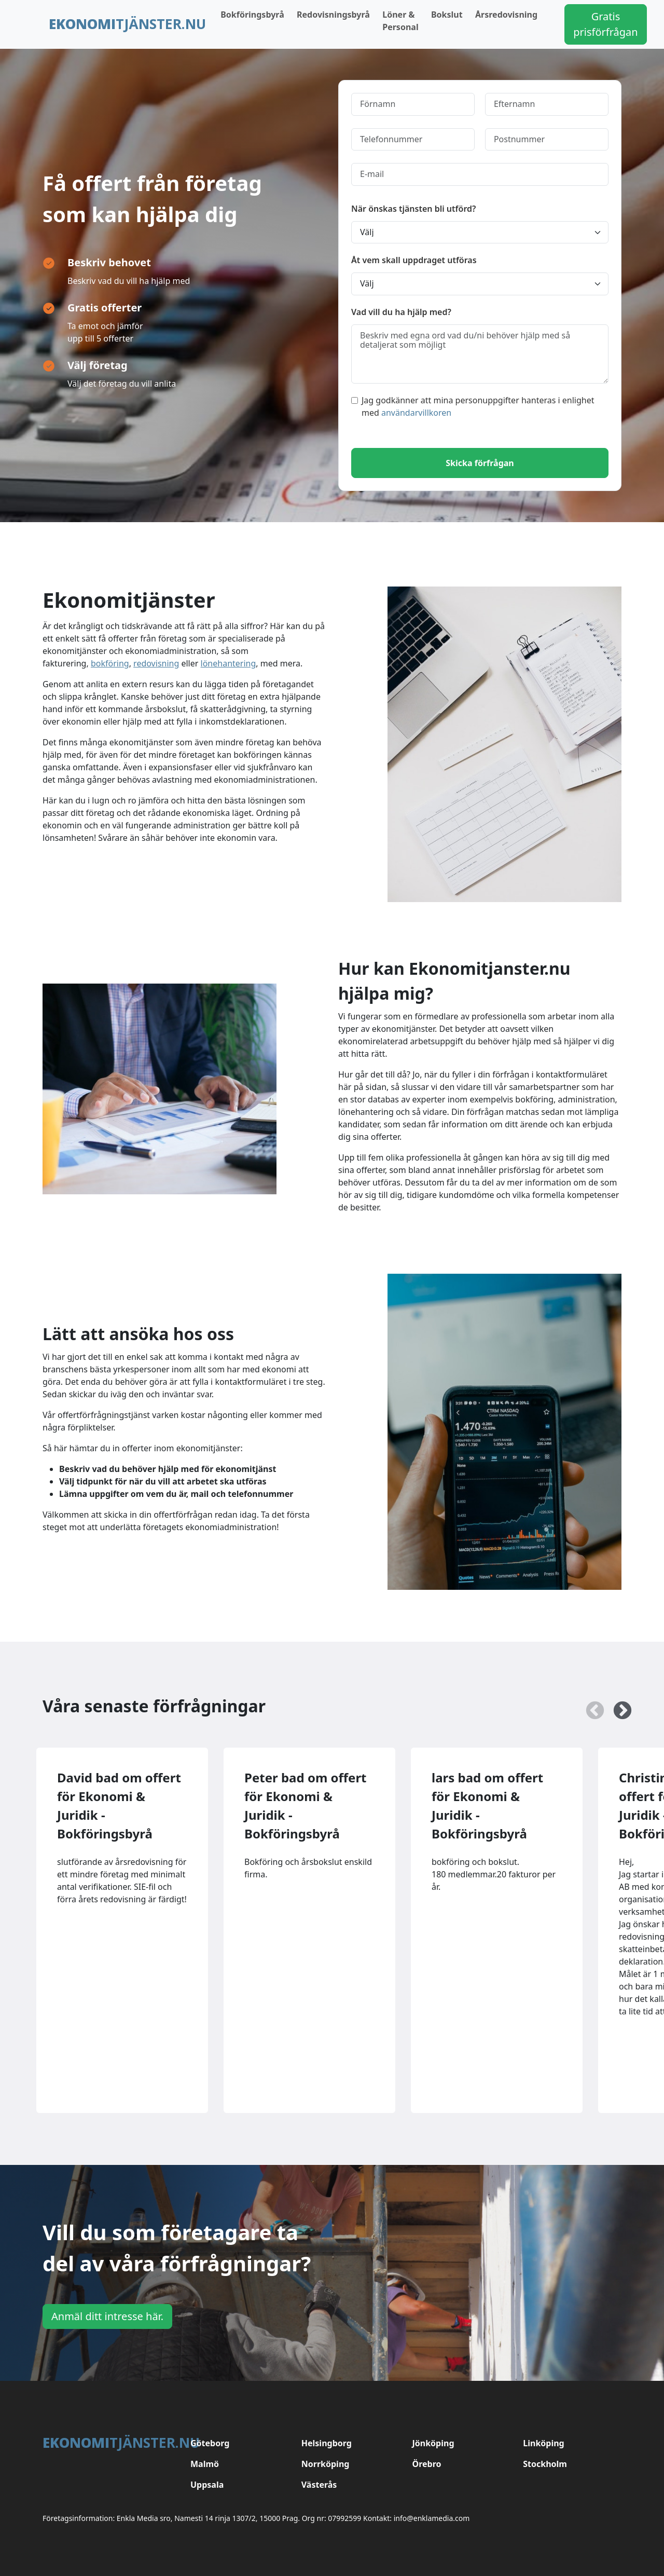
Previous (590, 1706)
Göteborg (209, 2443)
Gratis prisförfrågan (605, 24)
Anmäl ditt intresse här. (107, 2316)
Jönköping (433, 2443)
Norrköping (325, 2464)
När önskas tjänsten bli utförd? (413, 208)
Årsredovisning (506, 14)
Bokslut (447, 14)
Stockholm (545, 2464)
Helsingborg (326, 2443)
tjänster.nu (127, 24)
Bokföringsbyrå (252, 14)
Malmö (204, 2464)
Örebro (426, 2464)
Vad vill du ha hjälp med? (401, 312)
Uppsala (207, 2484)
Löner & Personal (400, 21)
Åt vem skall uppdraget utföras (414, 260)
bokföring (110, 663)
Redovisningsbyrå (333, 14)
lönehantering (228, 663)
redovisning (156, 663)
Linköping (543, 2443)
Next (617, 1706)
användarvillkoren (416, 412)
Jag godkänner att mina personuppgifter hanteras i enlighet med (472, 406)
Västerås (319, 2484)
